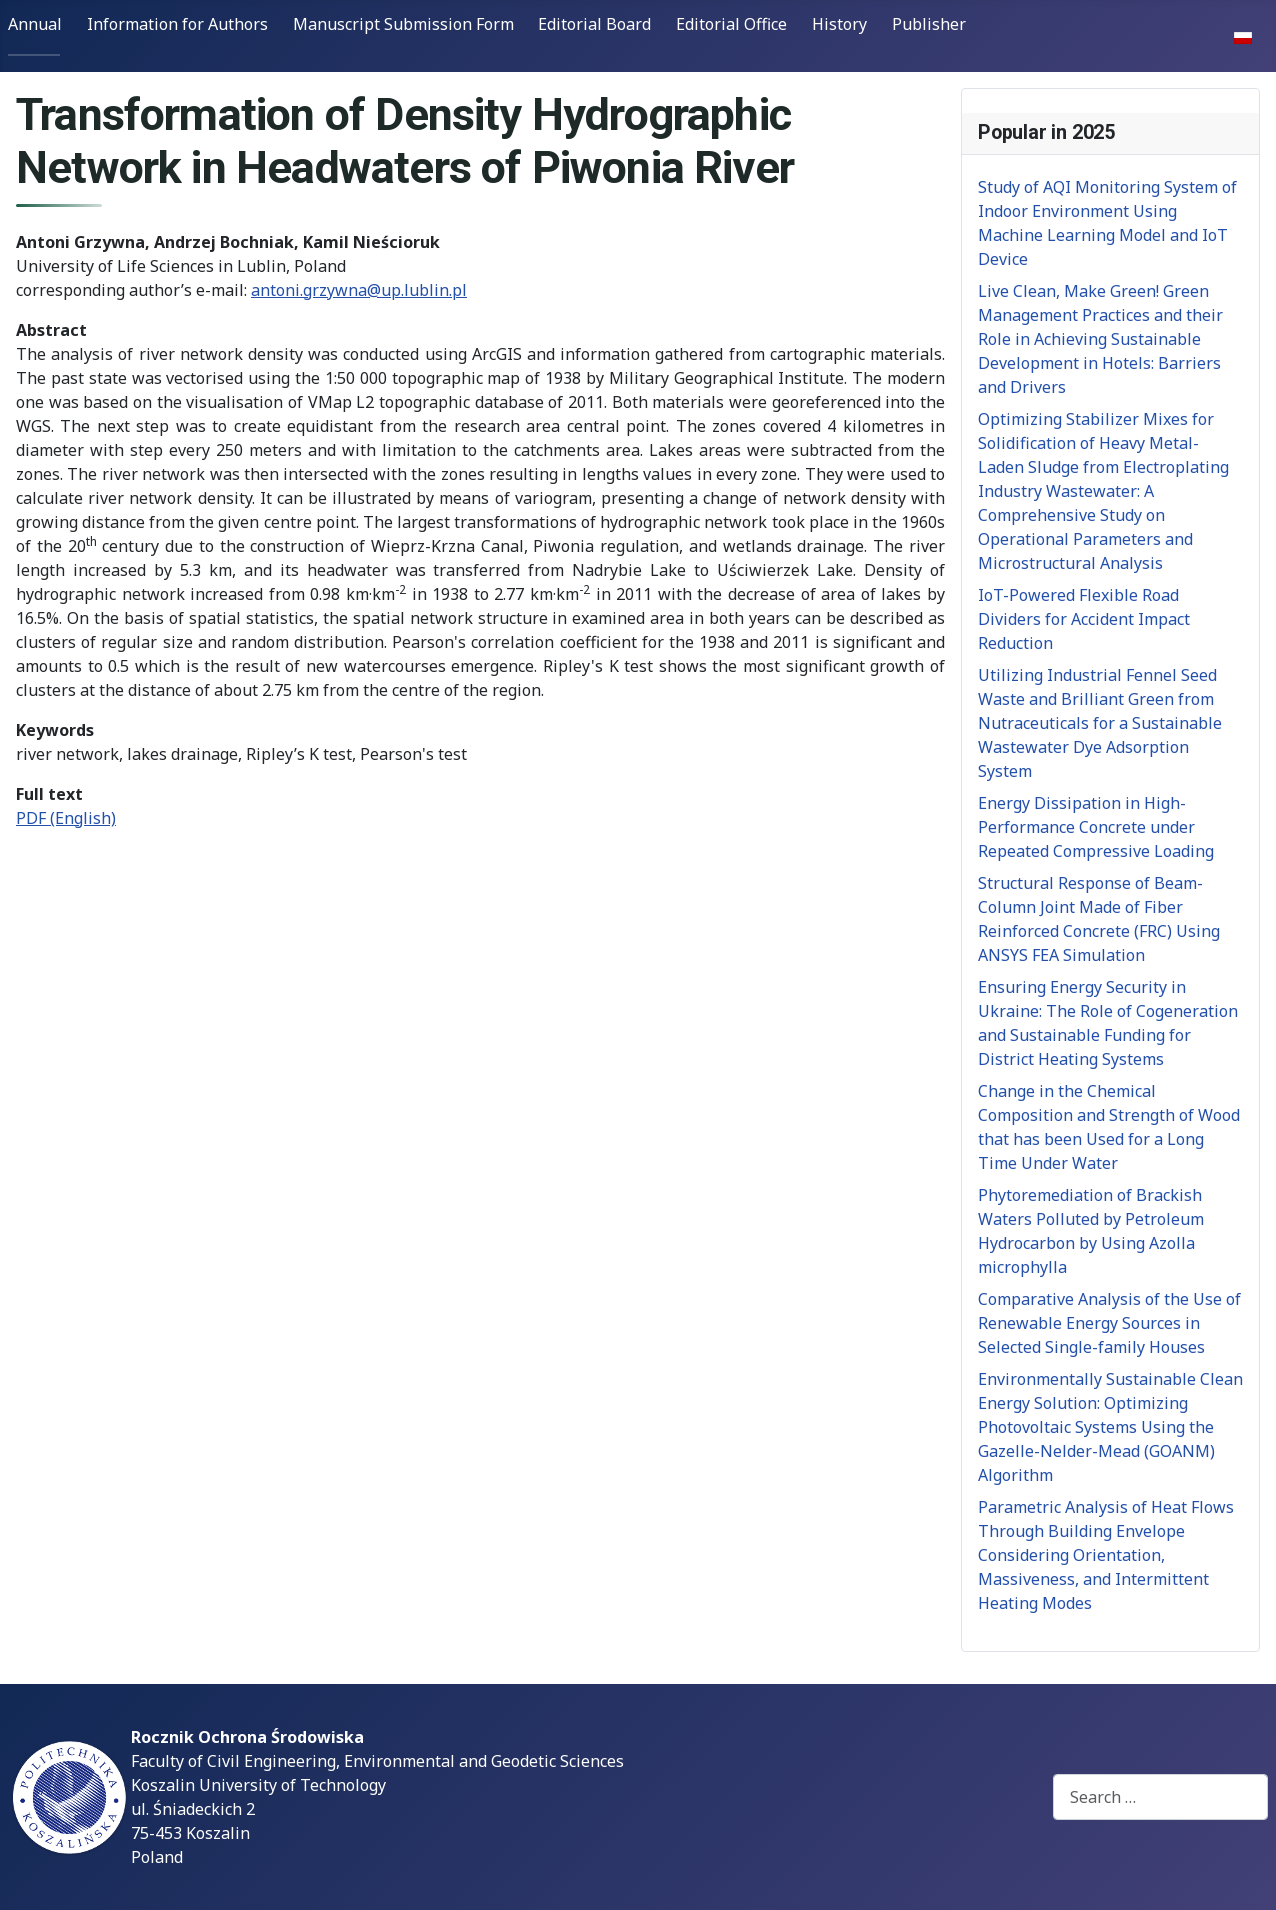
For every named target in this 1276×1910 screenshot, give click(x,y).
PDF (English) (66, 818)
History (839, 24)
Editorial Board (594, 24)
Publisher (929, 24)
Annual (35, 24)
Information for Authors (177, 24)
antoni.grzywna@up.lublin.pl (359, 290)
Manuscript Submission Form (403, 24)
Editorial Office (731, 24)
